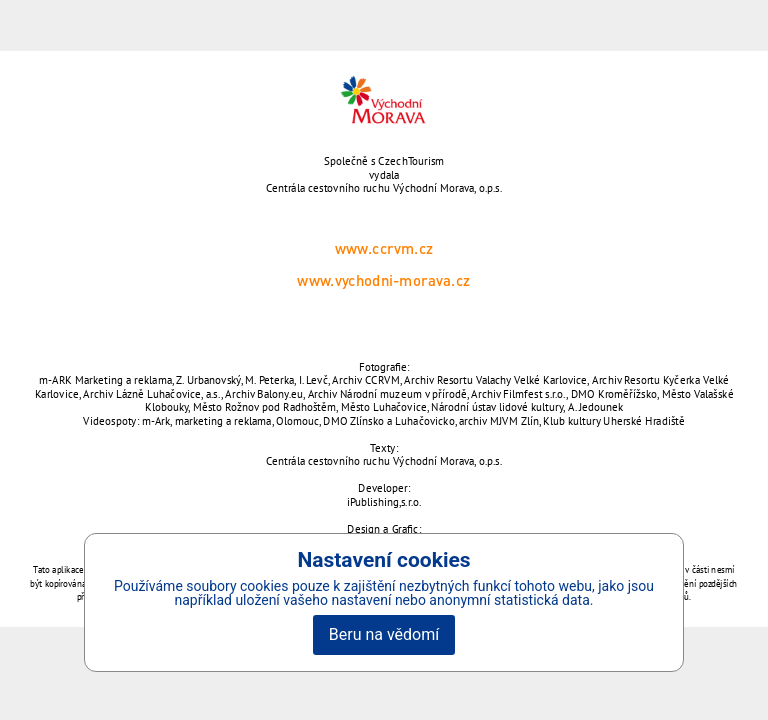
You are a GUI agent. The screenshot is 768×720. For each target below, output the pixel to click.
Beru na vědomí (384, 634)
